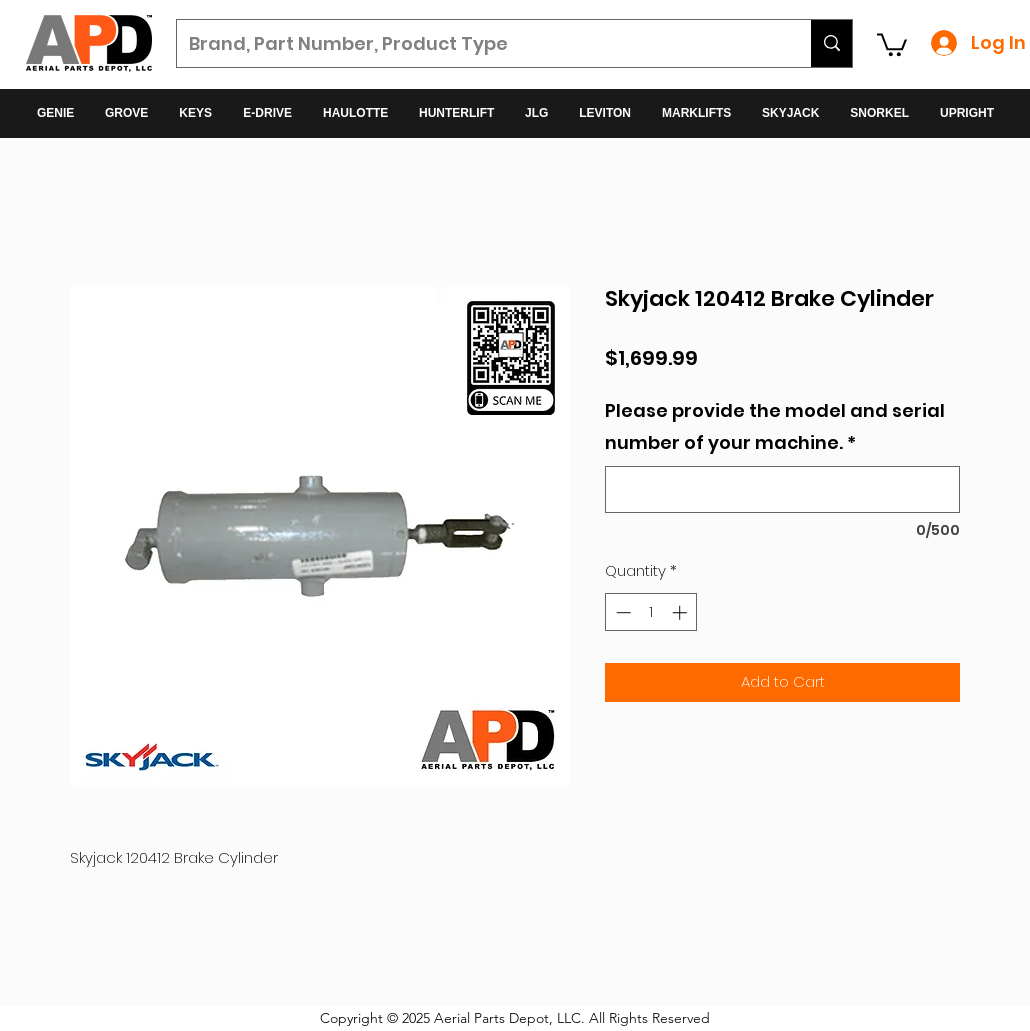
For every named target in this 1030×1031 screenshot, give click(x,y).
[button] (892, 43)
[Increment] (681, 612)
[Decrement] (621, 612)
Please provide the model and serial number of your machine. (775, 426)
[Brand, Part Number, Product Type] (479, 44)
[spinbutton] (651, 612)
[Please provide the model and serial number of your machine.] (782, 489)
